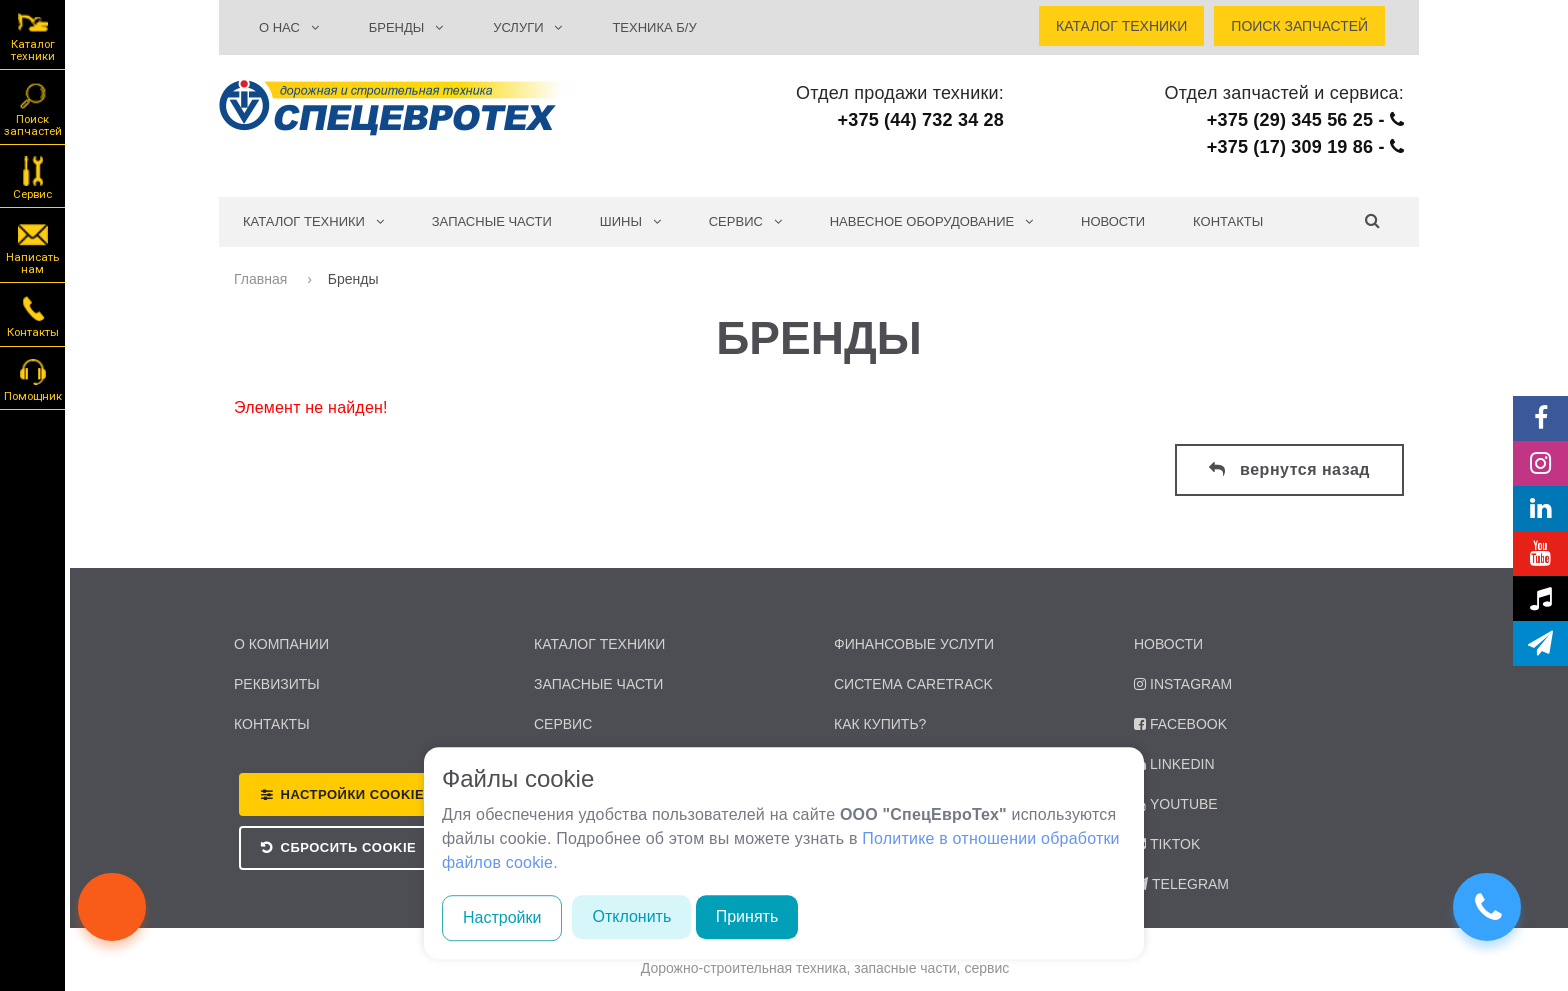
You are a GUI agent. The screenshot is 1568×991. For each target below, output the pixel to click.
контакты (272, 724)
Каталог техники (33, 35)
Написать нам (32, 246)
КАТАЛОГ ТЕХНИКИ (313, 221)
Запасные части (492, 221)
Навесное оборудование (931, 221)
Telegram (1181, 884)
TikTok (1167, 844)
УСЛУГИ (527, 27)
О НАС (289, 27)
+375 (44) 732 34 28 (921, 120)
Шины (630, 221)
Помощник (33, 379)
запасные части (598, 684)
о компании (281, 644)
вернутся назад (1289, 469)
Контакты (1228, 221)
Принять (747, 916)
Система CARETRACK (913, 684)
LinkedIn (1174, 764)
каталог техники (599, 644)
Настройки (502, 917)
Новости (1113, 221)
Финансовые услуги (914, 644)
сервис (563, 724)
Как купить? (880, 724)
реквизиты (277, 684)
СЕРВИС (745, 221)
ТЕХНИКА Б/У (654, 27)
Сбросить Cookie (349, 847)
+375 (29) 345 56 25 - (1305, 120)
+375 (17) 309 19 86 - (1305, 147)
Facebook (1180, 724)
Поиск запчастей (33, 108)
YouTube (1176, 804)
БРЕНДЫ (406, 27)
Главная (262, 279)
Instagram (1183, 684)
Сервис (32, 177)
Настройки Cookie (353, 794)
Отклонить (631, 916)
